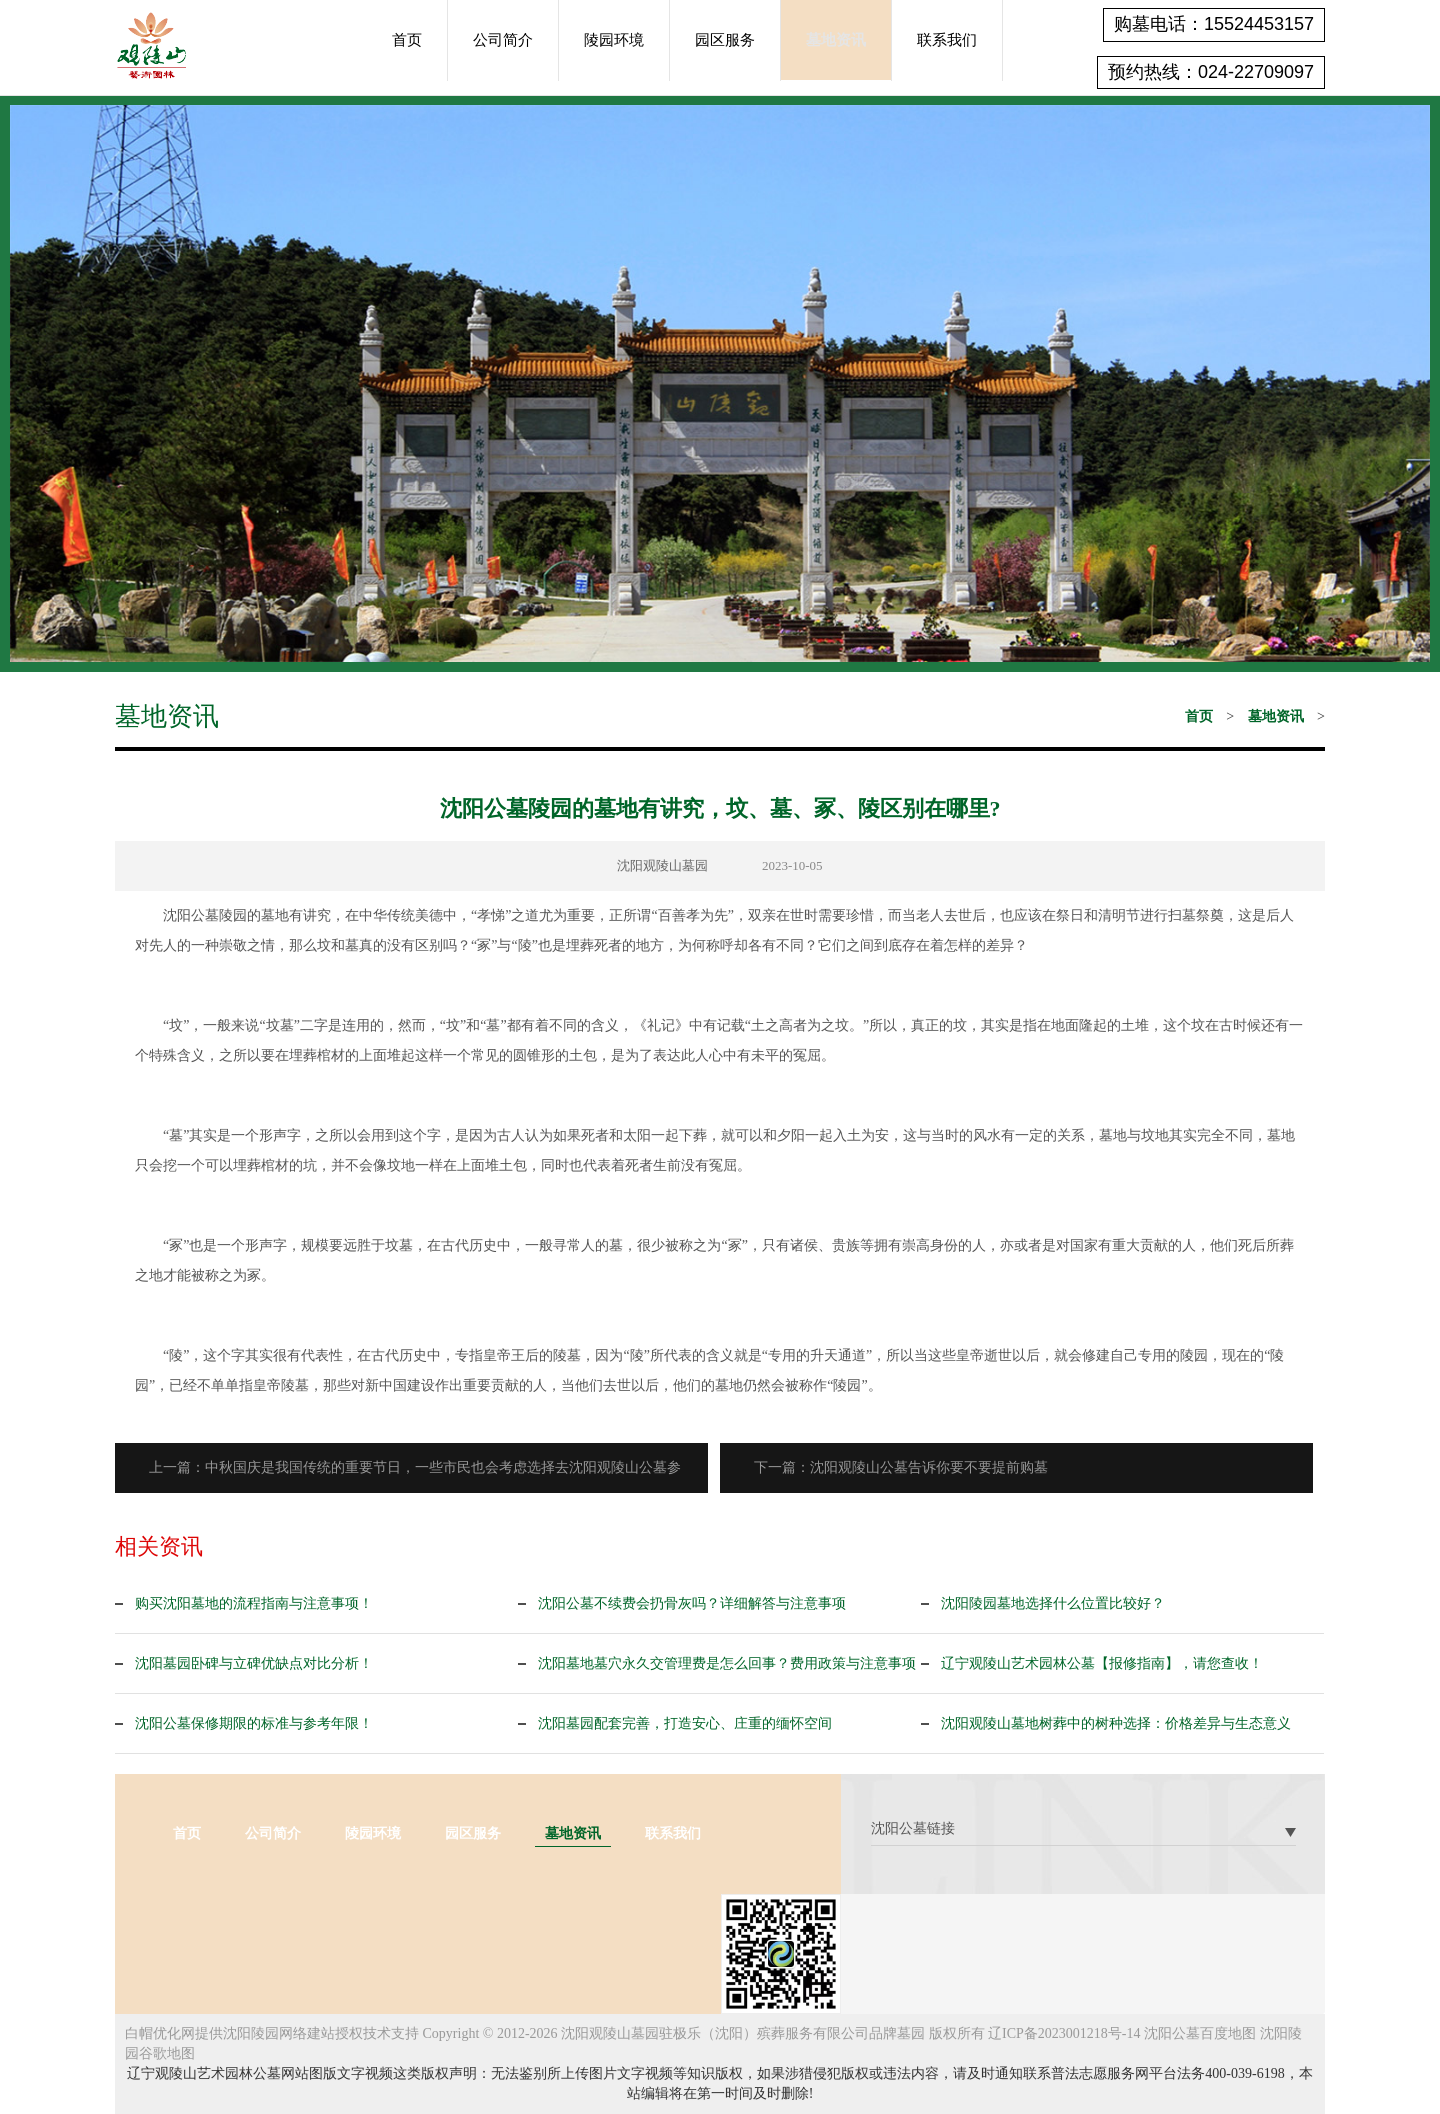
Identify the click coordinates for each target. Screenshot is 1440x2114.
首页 (407, 40)
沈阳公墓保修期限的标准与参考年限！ (254, 1723)
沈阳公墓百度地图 (1200, 2033)
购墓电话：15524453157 (1214, 24)
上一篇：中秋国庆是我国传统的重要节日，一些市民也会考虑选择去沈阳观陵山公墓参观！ (421, 1476)
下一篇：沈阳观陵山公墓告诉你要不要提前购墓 (907, 1467)
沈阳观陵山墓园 (662, 865)
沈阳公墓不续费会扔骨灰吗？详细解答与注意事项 (692, 1603)
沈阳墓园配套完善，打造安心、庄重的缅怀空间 (685, 1723)
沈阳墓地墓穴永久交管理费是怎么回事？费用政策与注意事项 (727, 1663)
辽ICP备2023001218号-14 (1064, 2033)
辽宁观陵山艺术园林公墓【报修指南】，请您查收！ (1102, 1663)
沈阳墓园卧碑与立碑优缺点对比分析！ (254, 1663)
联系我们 (947, 40)
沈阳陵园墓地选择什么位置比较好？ (1053, 1603)
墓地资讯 (836, 40)
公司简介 (503, 40)
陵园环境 (614, 40)
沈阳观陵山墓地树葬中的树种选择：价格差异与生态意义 (1116, 1723)
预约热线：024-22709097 (1211, 72)
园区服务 (725, 40)
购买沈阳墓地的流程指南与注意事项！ (254, 1603)
